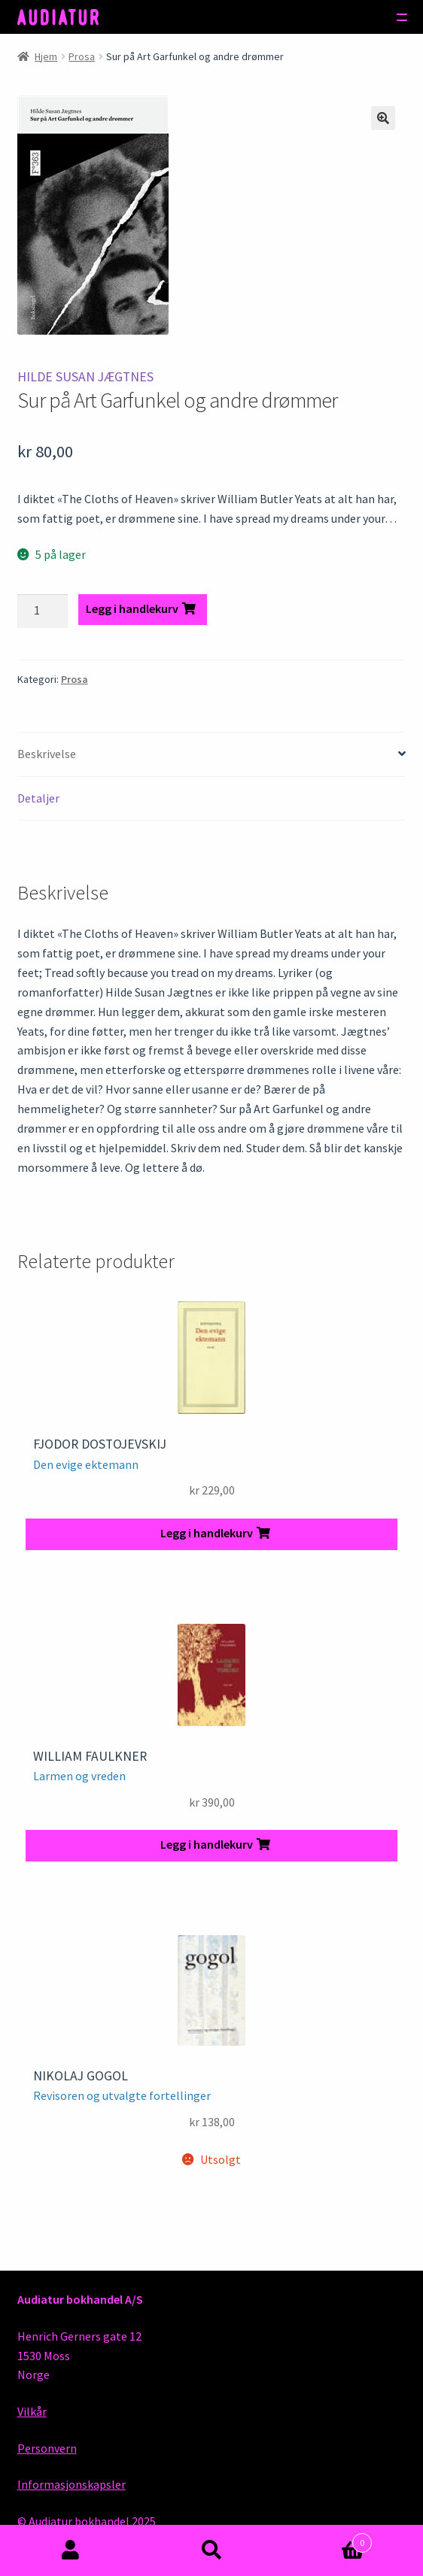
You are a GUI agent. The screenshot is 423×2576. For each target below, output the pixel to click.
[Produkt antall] (42, 611)
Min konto (70, 2550)
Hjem (46, 56)
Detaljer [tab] (38, 798)
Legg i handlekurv (132, 608)
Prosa (81, 56)
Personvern (47, 2448)
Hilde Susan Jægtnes (85, 377)
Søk (211, 2550)
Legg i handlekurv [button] (206, 1532)
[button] (383, 118)
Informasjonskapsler (71, 2484)
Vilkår (32, 2411)
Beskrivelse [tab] (46, 753)
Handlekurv (327, 2539)
